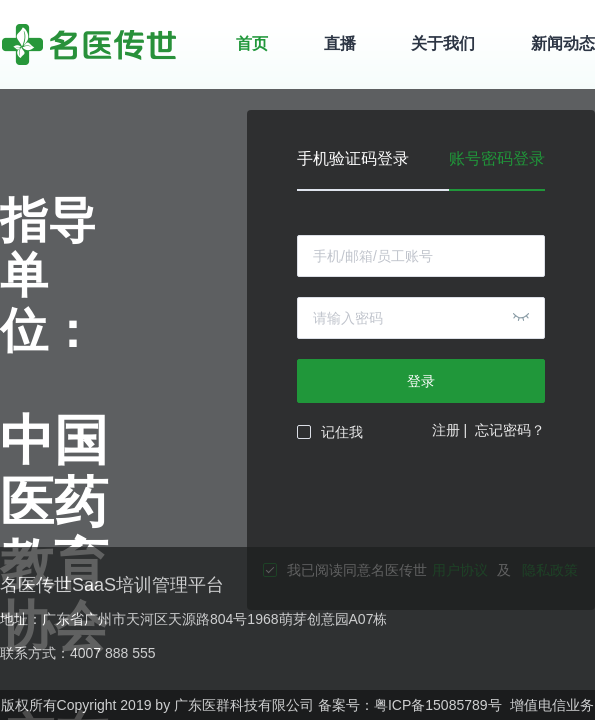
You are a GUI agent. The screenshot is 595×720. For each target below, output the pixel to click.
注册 (446, 430)
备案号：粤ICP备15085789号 (410, 705)
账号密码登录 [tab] (497, 159)
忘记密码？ (510, 430)
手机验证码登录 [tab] (353, 159)
